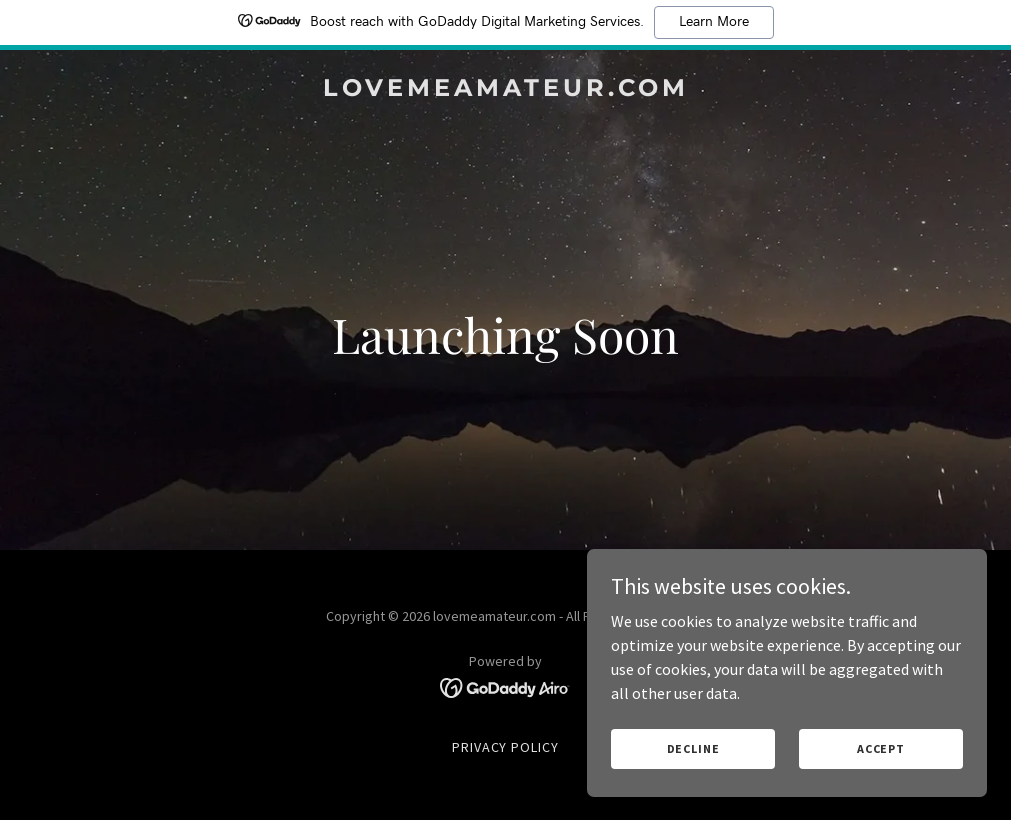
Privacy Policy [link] (506, 747)
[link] (506, 90)
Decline (693, 748)
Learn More (714, 22)
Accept (881, 748)
